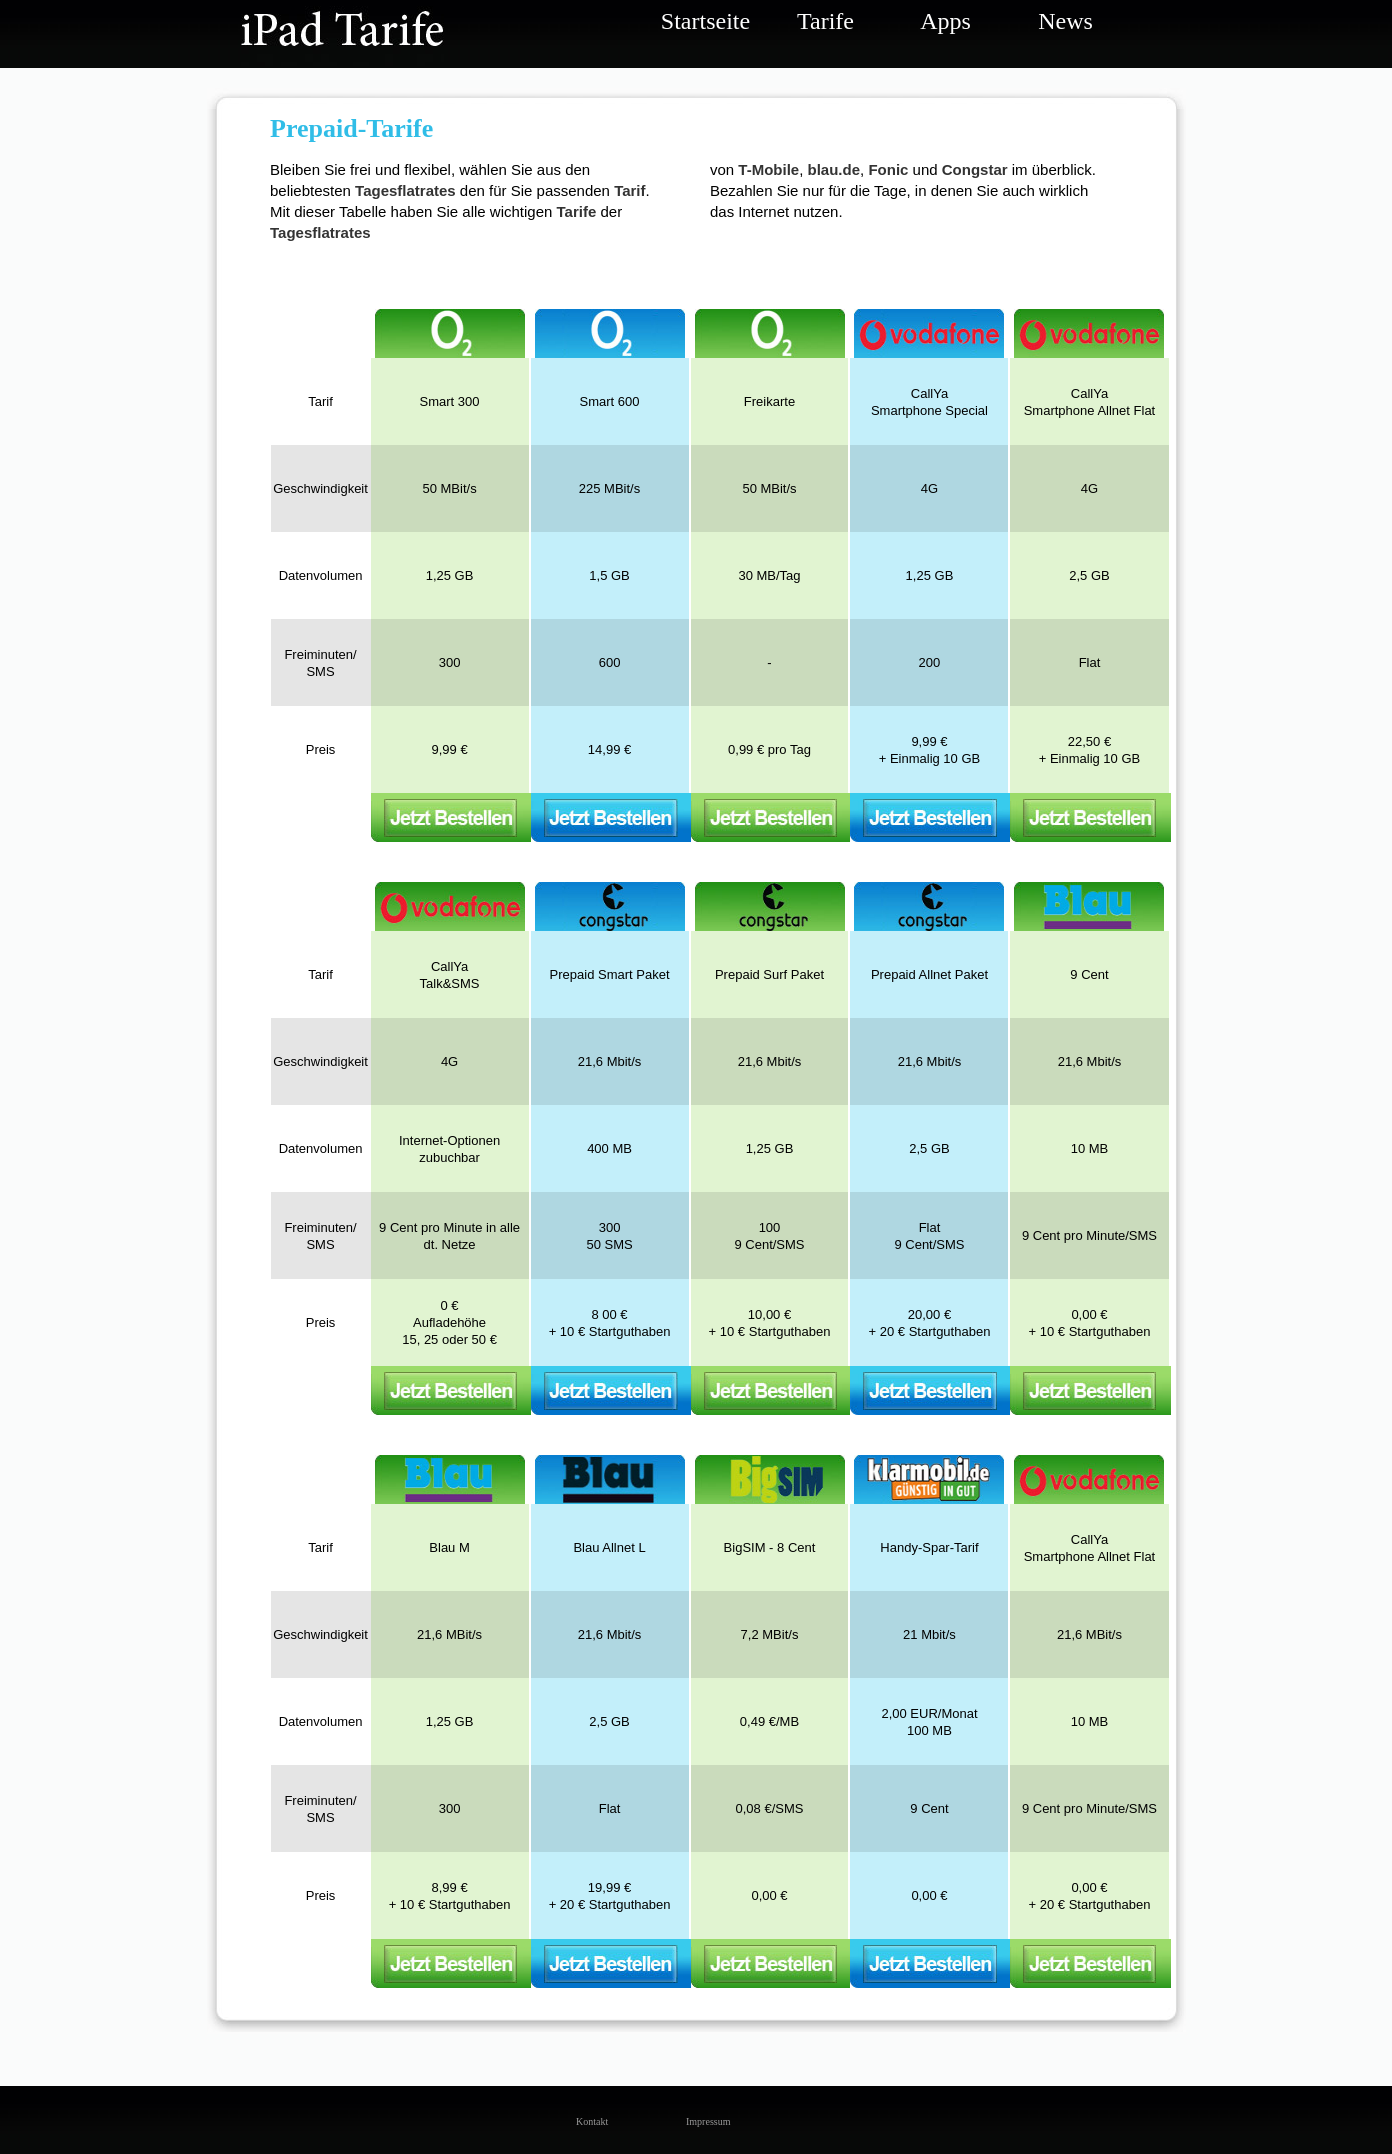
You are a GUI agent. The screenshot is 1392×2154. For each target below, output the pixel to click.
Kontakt (591, 2121)
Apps (945, 21)
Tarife (825, 21)
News (1065, 21)
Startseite (705, 21)
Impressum (701, 2121)
